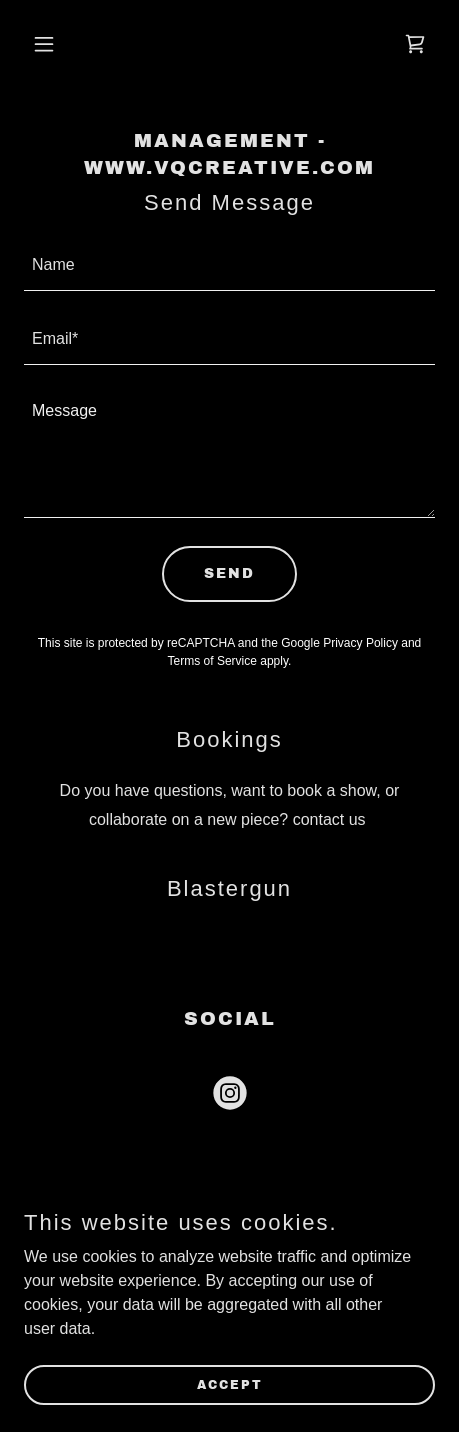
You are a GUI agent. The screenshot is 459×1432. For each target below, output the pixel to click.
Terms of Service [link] (212, 661)
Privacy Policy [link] (360, 643)
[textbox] (229, 266)
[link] (415, 44)
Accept (230, 1384)
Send (229, 573)
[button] (55, 44)
